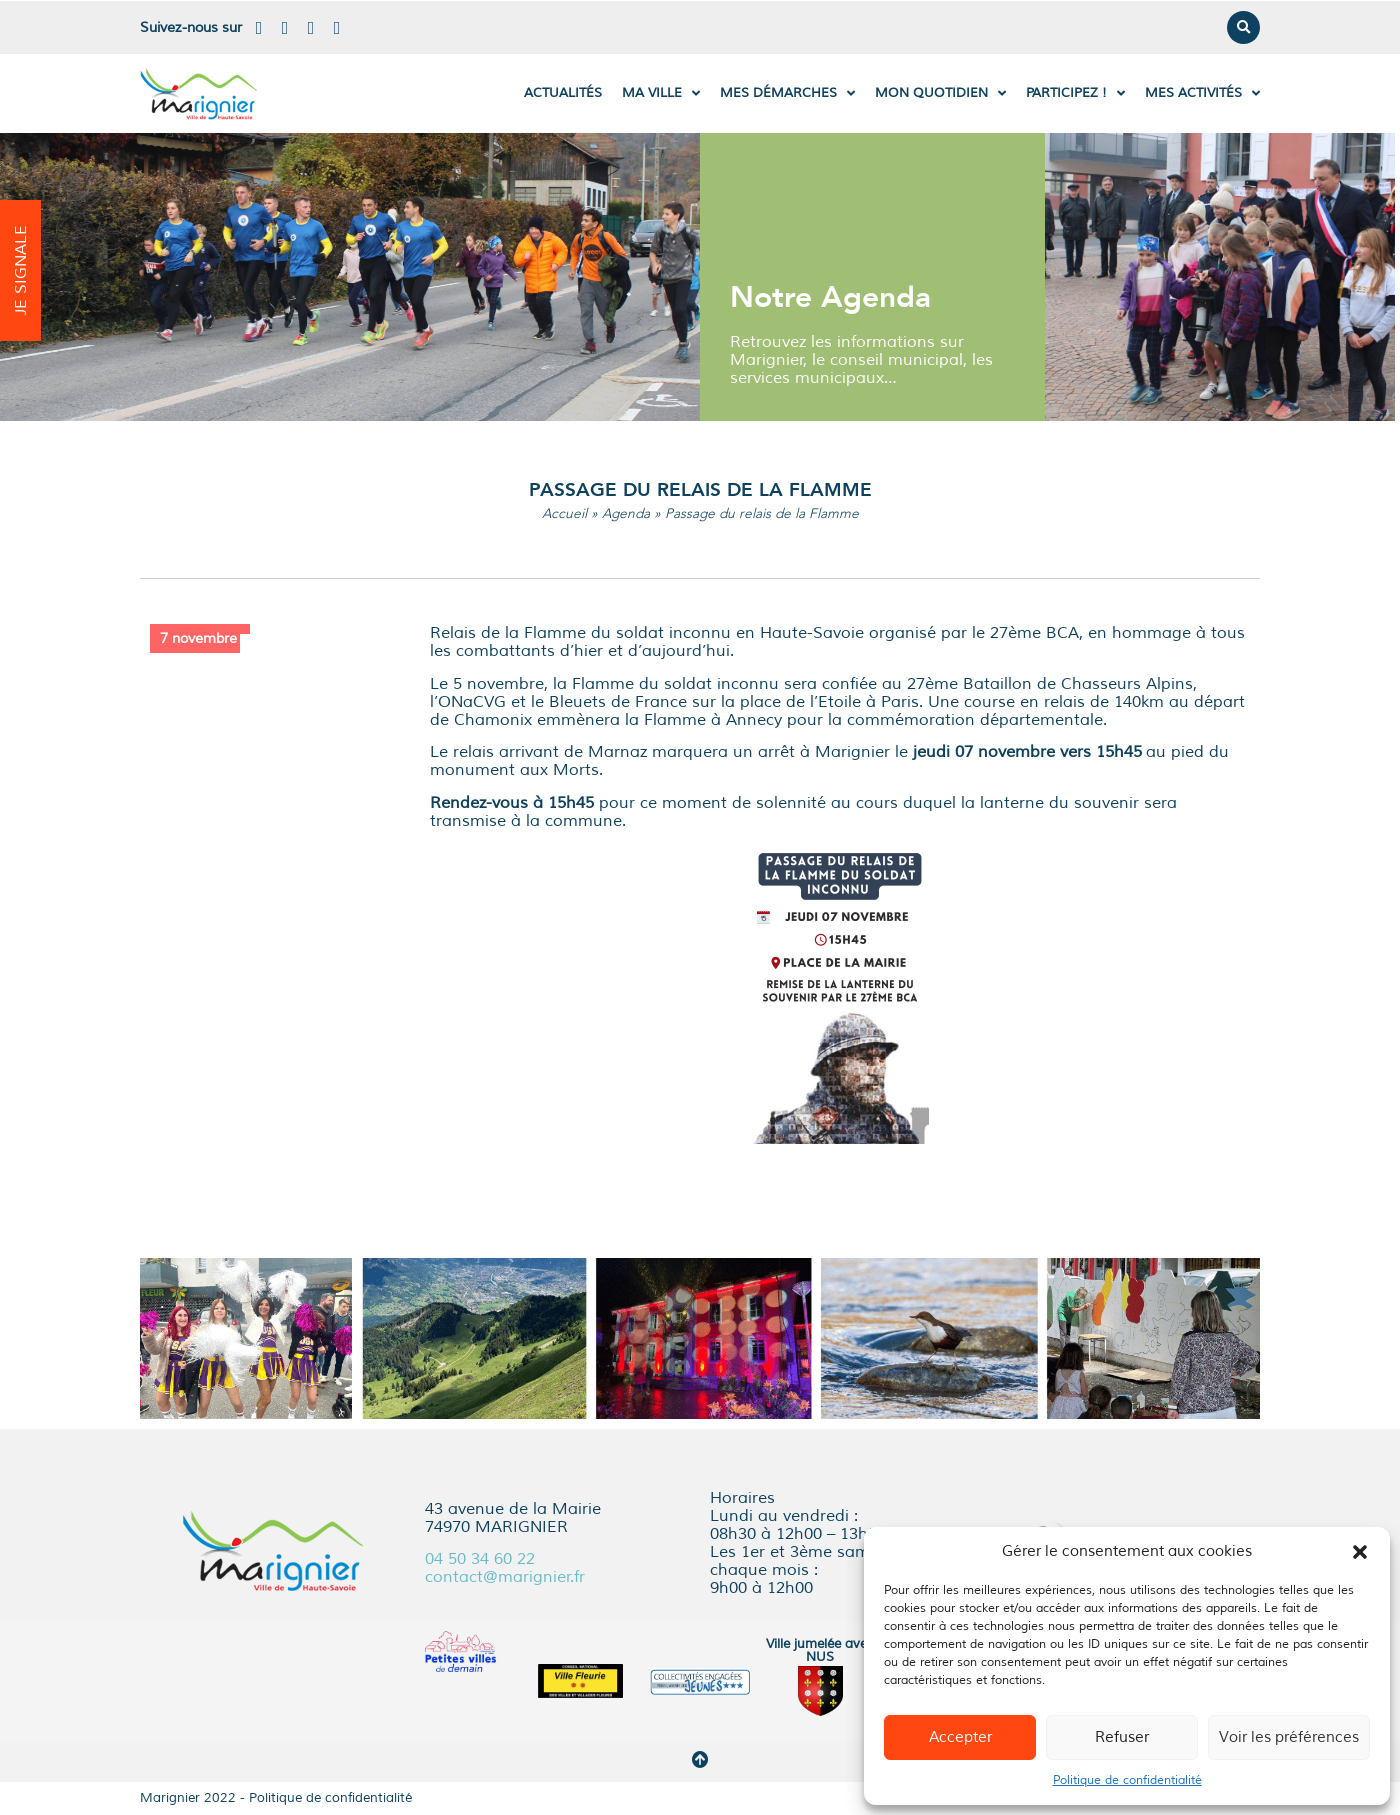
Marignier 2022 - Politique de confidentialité (276, 1798)
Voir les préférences (1289, 1737)
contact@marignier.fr (505, 1577)
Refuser (1122, 1737)
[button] (1360, 1552)
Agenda (626, 513)
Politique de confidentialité (1127, 1780)
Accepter (960, 1737)
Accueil (564, 513)
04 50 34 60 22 (480, 1559)
